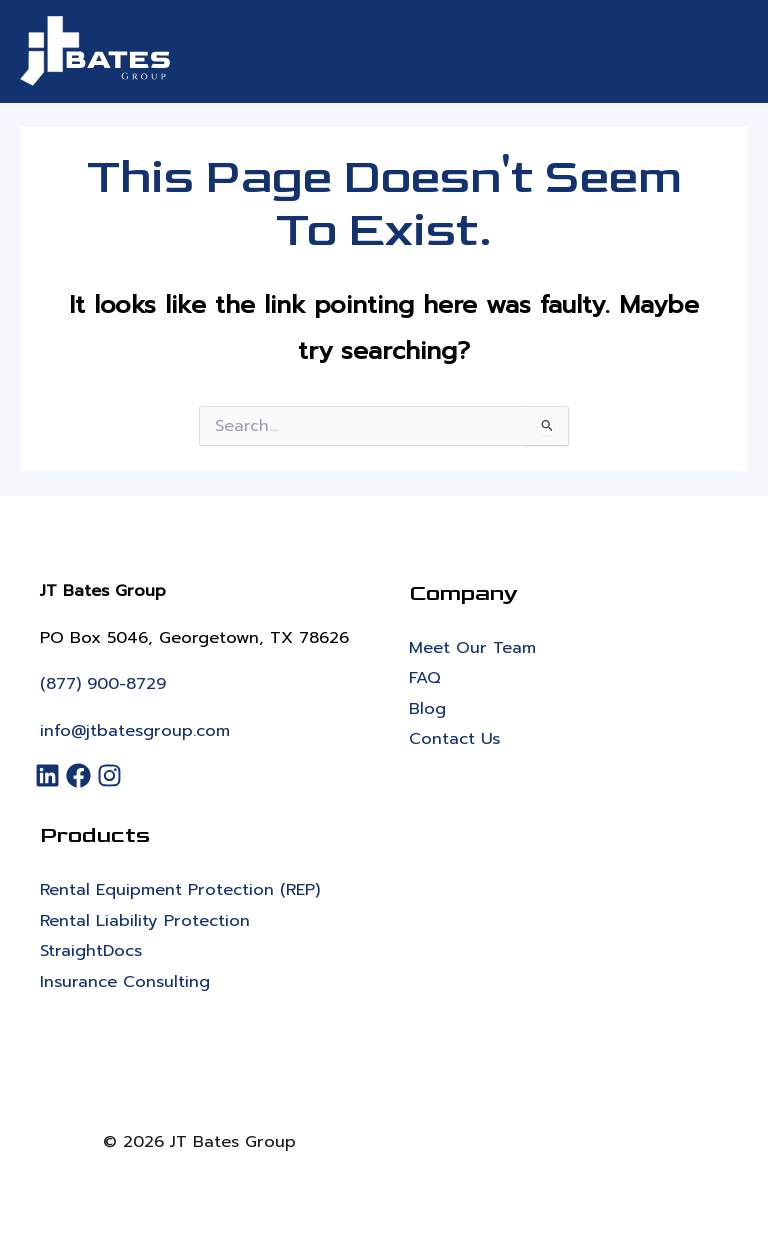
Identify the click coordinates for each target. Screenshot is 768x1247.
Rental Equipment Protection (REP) (180, 889)
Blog (427, 708)
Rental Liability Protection (145, 920)
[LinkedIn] (50, 775)
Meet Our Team (472, 647)
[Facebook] (81, 775)
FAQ (425, 677)
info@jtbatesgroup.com (135, 730)
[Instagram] (112, 775)
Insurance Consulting (125, 981)
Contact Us (454, 738)
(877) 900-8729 (103, 683)
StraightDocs (91, 950)
